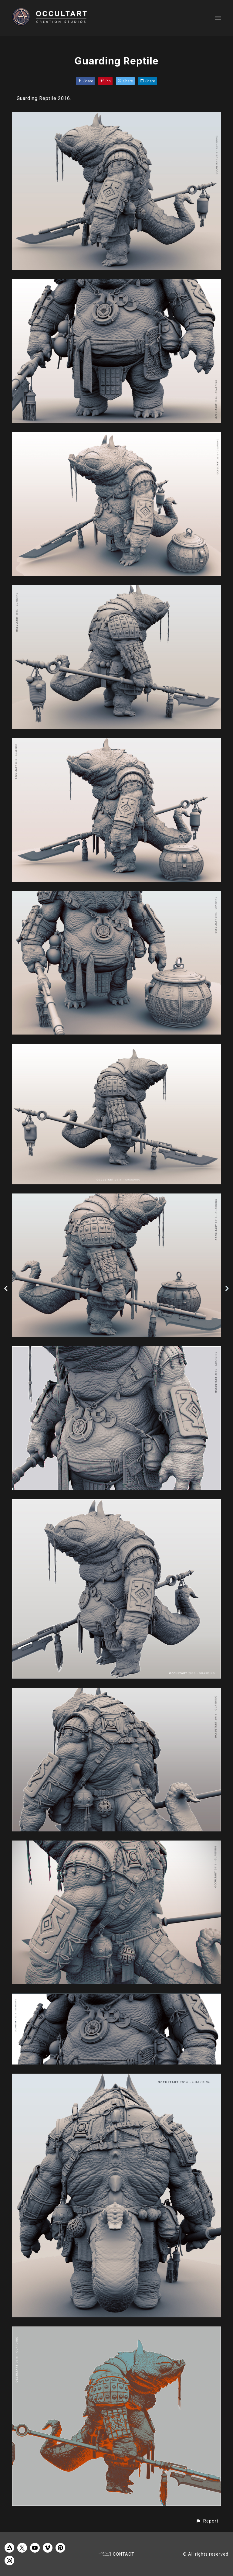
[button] (207, 2521)
